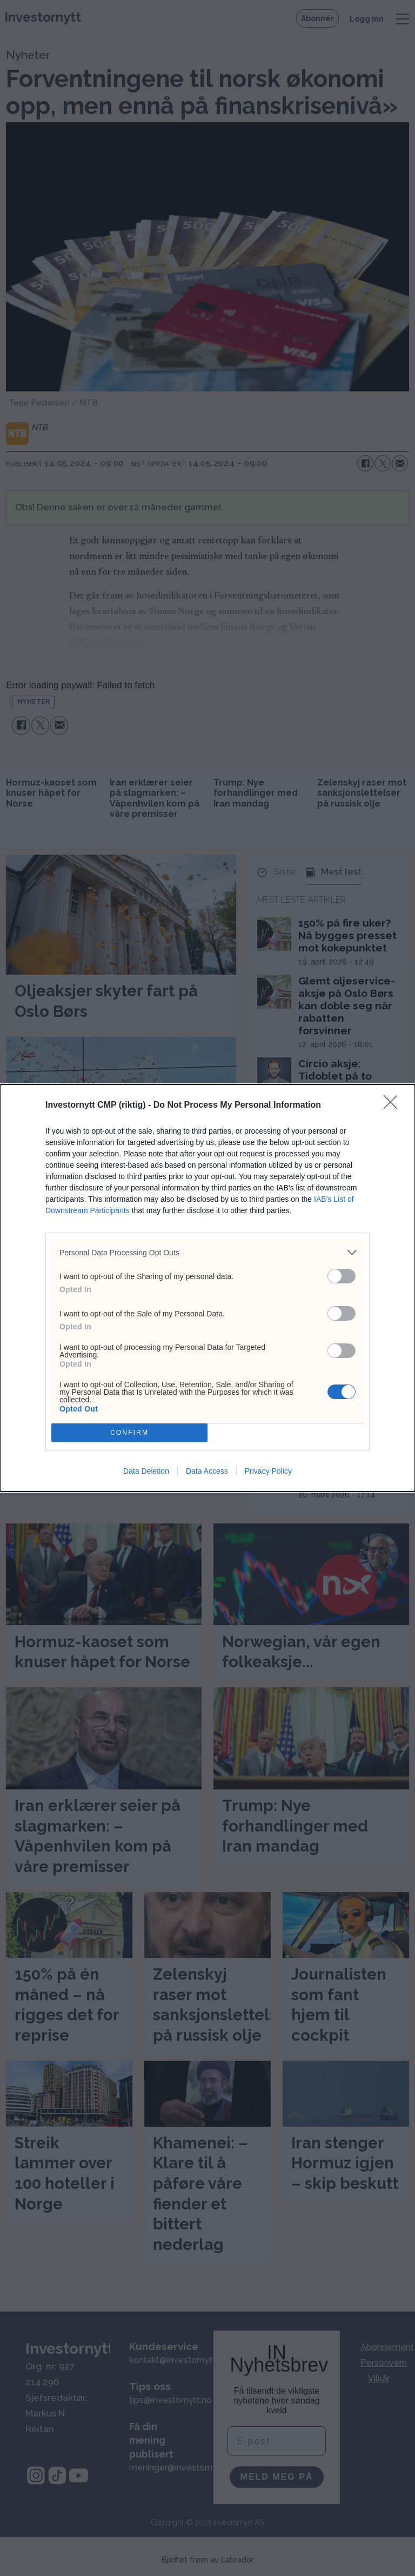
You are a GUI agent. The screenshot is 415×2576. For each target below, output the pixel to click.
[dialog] (207, 1288)
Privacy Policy (268, 1471)
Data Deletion (146, 1471)
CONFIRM (129, 1433)
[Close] (394, 1105)
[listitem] (207, 1252)
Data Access (207, 1471)
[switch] (341, 1276)
